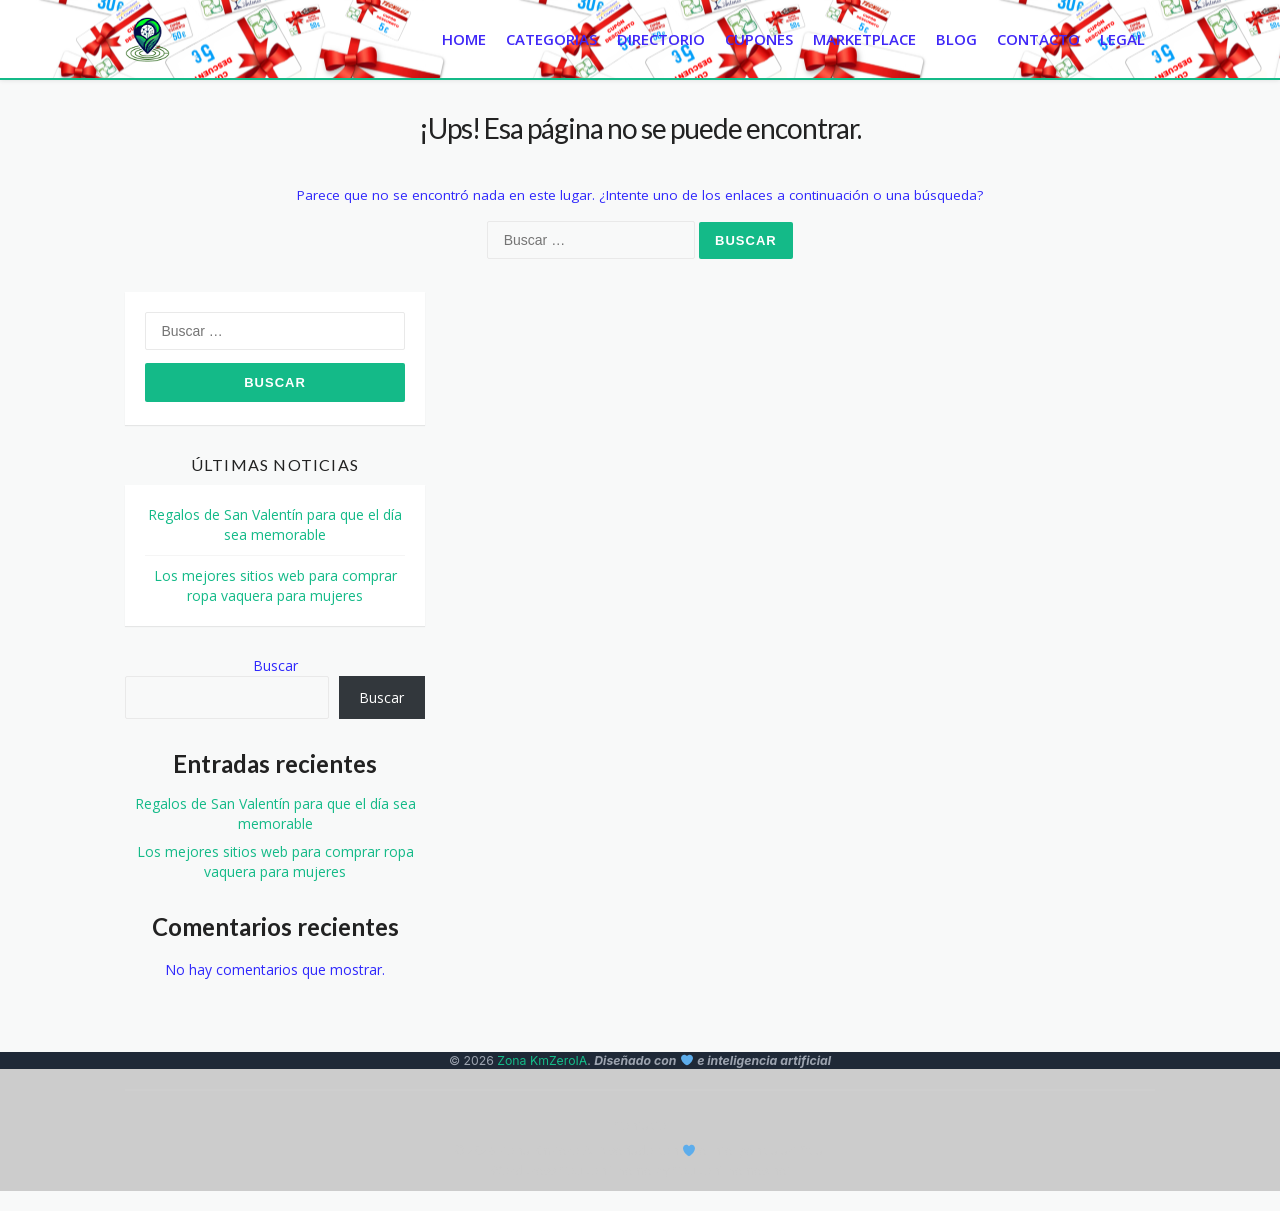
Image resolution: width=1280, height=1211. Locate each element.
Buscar (275, 665)
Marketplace (864, 39)
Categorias (551, 39)
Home (464, 39)
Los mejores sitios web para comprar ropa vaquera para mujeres (275, 585)
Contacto (1038, 39)
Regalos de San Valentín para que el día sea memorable (275, 524)
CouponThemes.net (731, 1170)
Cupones (759, 39)
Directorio (661, 39)
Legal (1122, 39)
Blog (956, 39)
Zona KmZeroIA (542, 1060)
